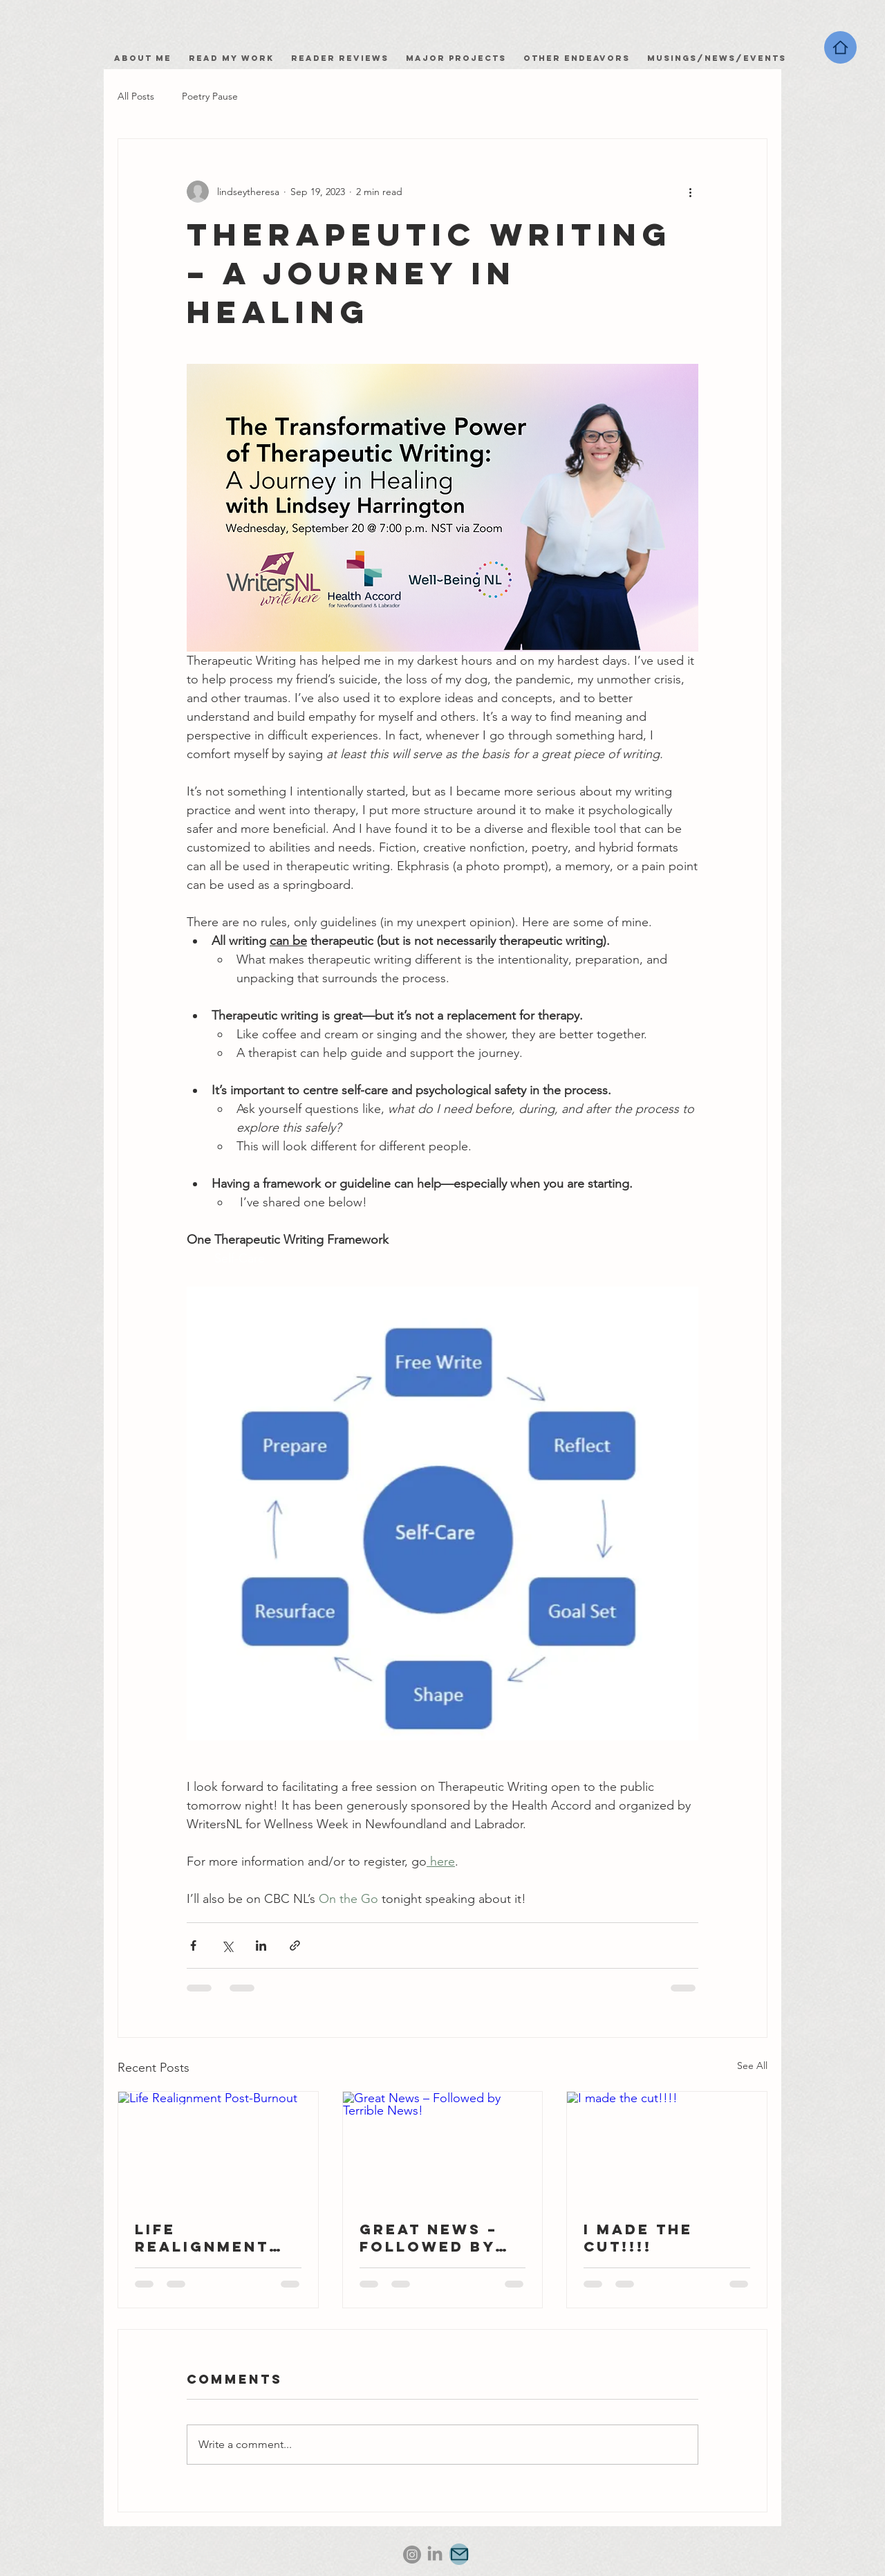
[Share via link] (294, 1945)
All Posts (136, 96)
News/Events (745, 58)
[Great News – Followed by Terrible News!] (443, 2148)
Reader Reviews (340, 58)
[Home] (840, 47)
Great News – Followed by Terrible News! (439, 2237)
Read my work (235, 58)
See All (752, 2065)
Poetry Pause (210, 96)
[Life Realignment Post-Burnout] (218, 2148)
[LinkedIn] (435, 2555)
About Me (146, 58)
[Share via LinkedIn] (261, 1945)
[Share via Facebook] (193, 1945)
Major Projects (456, 58)
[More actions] (690, 191)
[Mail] (459, 2554)
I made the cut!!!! (638, 2237)
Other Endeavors (576, 58)
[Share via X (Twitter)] (227, 1945)
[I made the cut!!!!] (667, 2148)
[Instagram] (412, 2555)
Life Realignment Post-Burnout (208, 2237)
